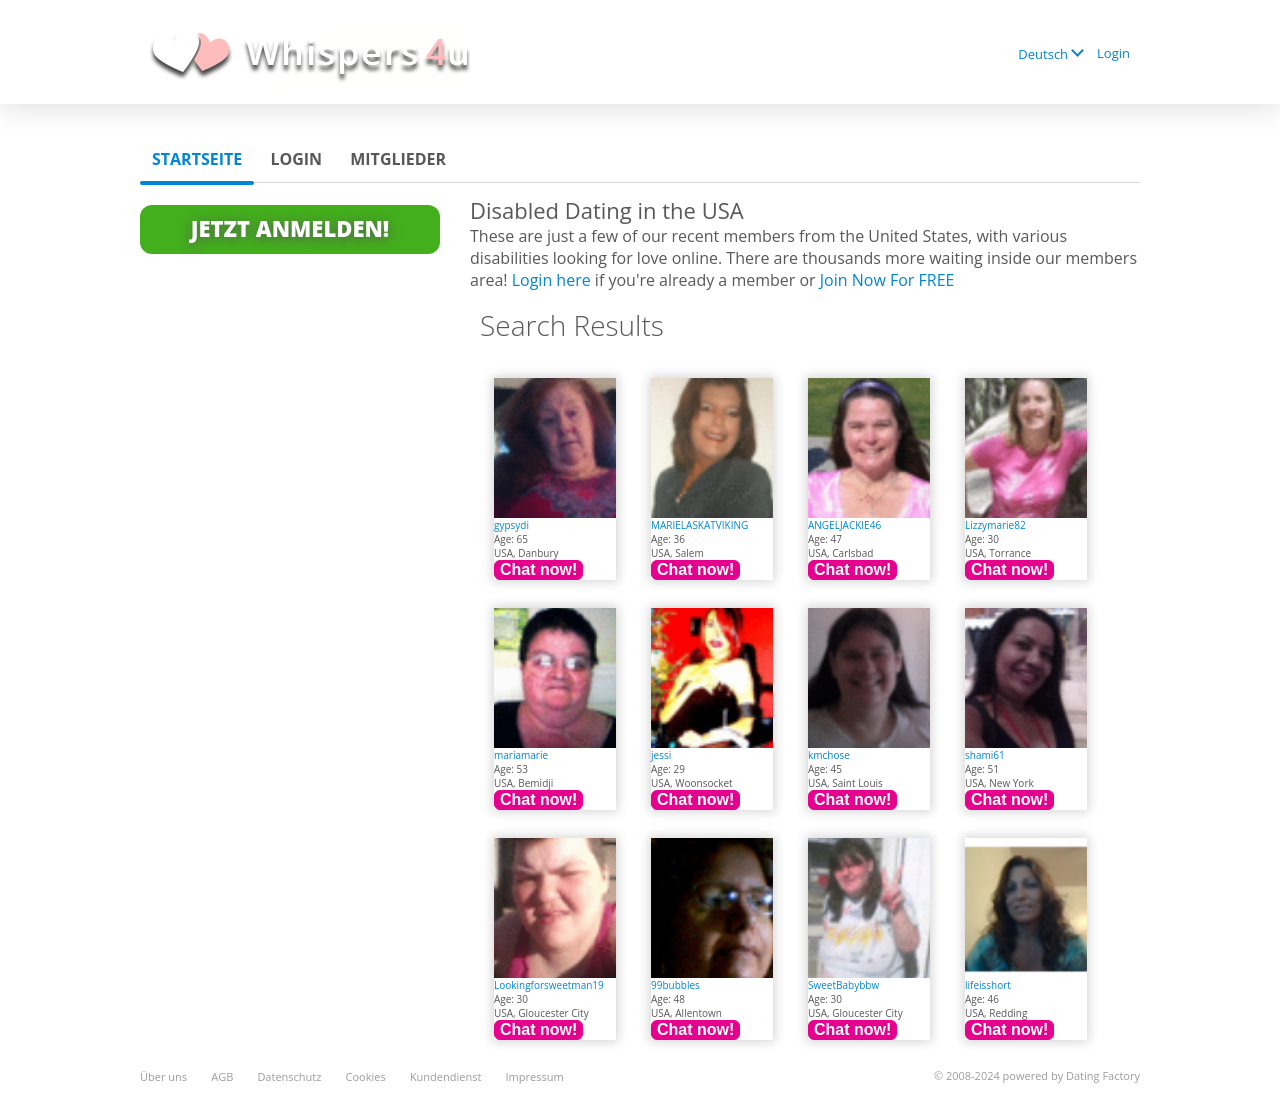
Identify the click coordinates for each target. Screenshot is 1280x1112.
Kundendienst (445, 1076)
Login (1113, 53)
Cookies (366, 1076)
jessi (661, 755)
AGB (222, 1076)
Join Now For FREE (887, 280)
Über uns (163, 1076)
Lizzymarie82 (995, 525)
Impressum (535, 1076)
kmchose (829, 755)
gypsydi (511, 525)
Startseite (197, 159)
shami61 (985, 755)
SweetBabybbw (843, 985)
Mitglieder (398, 159)
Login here (551, 280)
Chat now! (538, 569)
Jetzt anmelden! (290, 228)
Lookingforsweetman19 (549, 985)
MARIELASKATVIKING (699, 525)
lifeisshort (988, 985)
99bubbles (675, 985)
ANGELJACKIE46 (844, 525)
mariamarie (521, 755)
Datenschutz (289, 1076)
